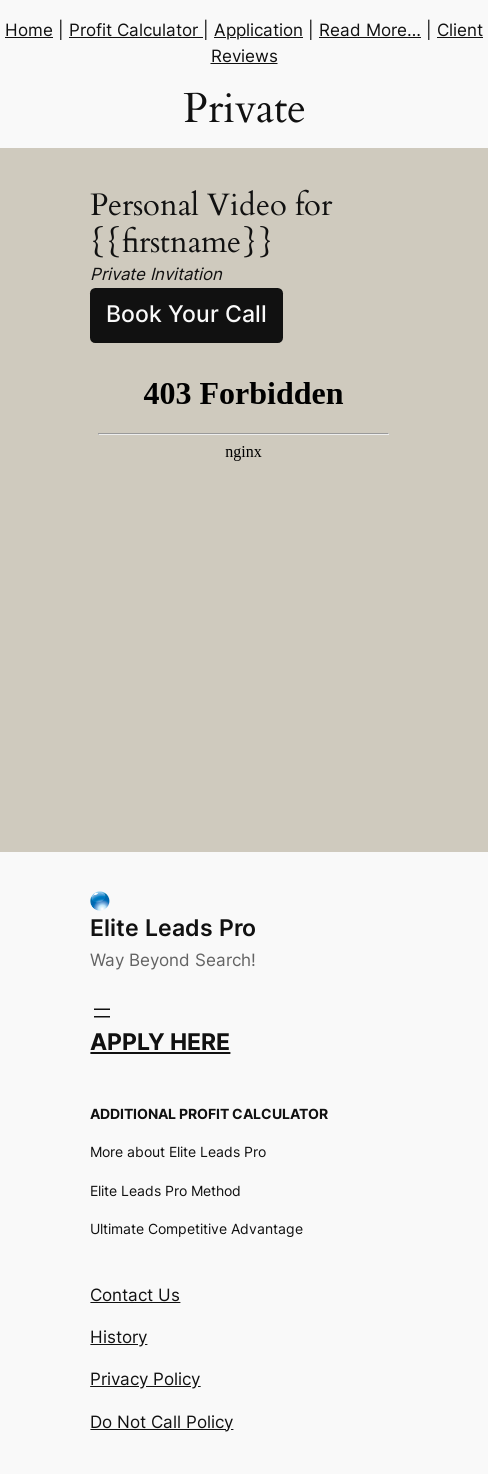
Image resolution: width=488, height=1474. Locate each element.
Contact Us (135, 1295)
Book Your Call (186, 314)
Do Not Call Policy (161, 1422)
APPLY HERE (160, 1042)
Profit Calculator (136, 30)
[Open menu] (102, 1013)
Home (29, 30)
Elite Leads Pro (173, 928)
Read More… (370, 30)
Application (258, 30)
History (118, 1337)
